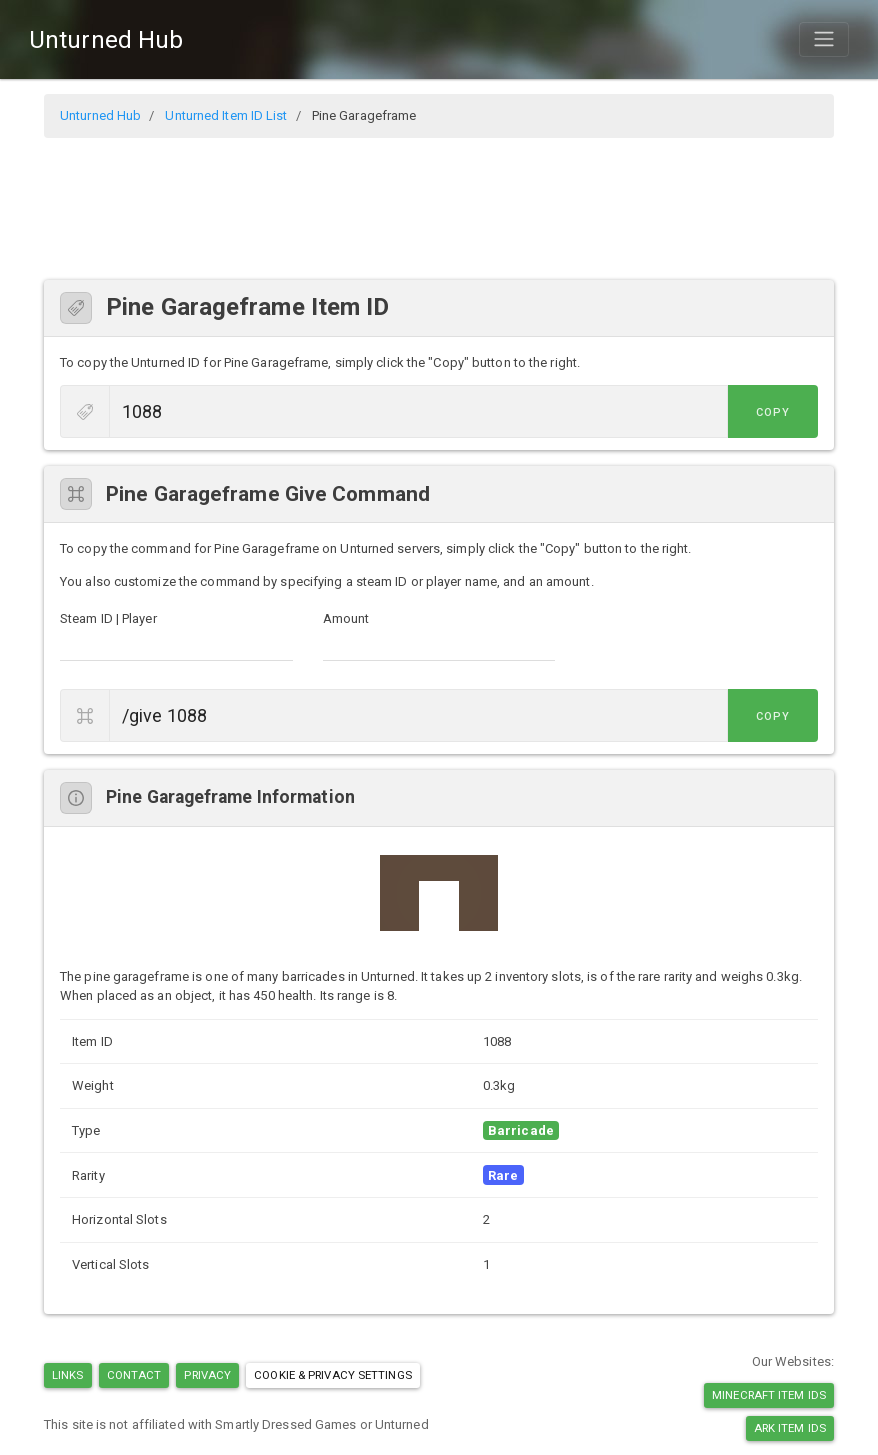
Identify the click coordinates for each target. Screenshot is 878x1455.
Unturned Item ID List (226, 115)
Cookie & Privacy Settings (333, 1375)
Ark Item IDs (790, 1428)
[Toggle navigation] (824, 39)
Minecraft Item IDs (769, 1395)
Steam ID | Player (108, 618)
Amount (346, 618)
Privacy (207, 1375)
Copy (773, 412)
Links (68, 1375)
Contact (134, 1375)
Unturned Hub (106, 40)
